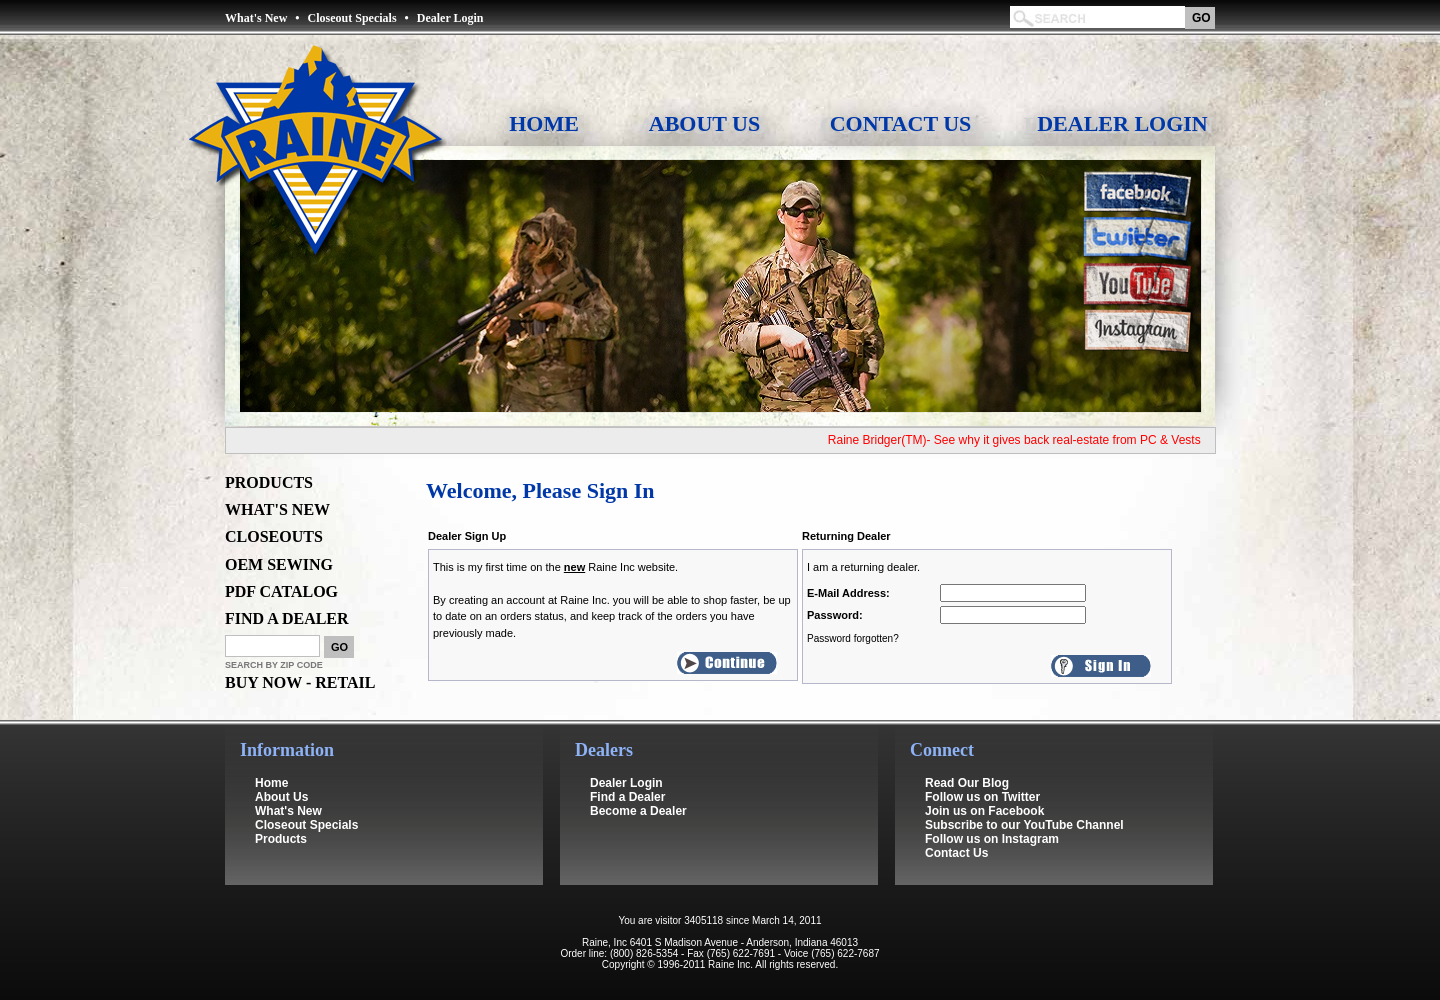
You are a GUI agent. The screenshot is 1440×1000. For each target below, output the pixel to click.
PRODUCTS (269, 482)
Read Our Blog (967, 783)
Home (544, 123)
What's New (256, 18)
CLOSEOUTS (274, 536)
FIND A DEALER (287, 618)
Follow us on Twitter (982, 797)
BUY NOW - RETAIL (300, 682)
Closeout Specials (352, 18)
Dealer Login (450, 18)
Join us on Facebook (984, 811)
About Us (704, 123)
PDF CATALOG (281, 591)
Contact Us (901, 123)
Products (281, 839)
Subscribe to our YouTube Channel (1024, 825)
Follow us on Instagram (992, 839)
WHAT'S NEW (277, 509)
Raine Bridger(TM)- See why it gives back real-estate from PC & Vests (1020, 440)
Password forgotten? (853, 638)
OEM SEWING (279, 564)
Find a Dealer (627, 797)
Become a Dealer (638, 811)
